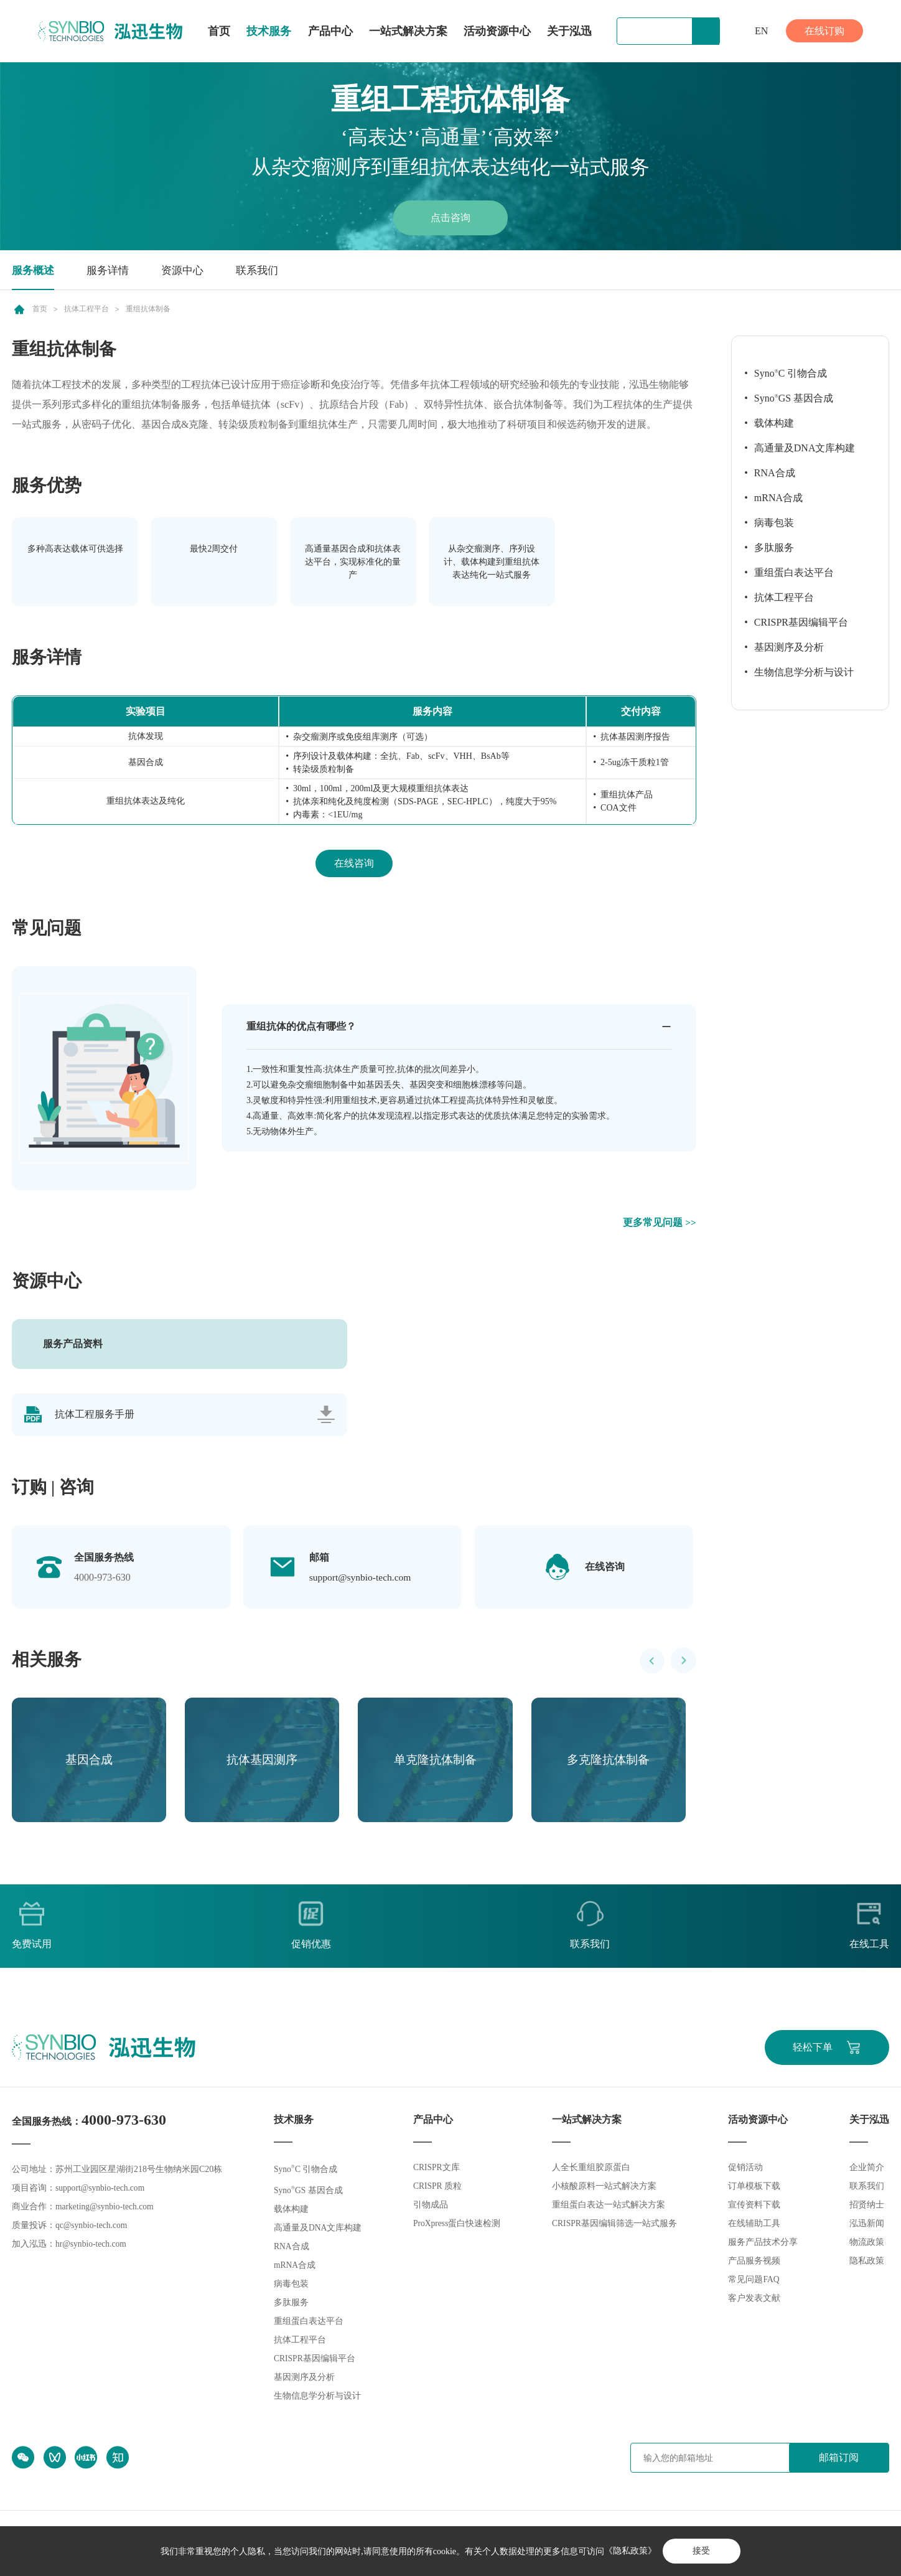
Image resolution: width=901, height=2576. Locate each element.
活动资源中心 (497, 31)
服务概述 (34, 270)
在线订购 (824, 31)
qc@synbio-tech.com (92, 2227)
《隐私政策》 (629, 2550)
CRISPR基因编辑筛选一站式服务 (615, 2225)
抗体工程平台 (86, 309)
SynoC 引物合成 (791, 373)
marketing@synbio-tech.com (106, 2209)
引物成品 (430, 2207)
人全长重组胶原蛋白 (591, 2169)
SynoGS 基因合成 (793, 398)
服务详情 (111, 270)
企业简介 (866, 2169)
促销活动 (746, 2169)
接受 (701, 2550)
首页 (219, 31)
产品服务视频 (755, 2263)
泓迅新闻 (866, 2225)
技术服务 (268, 31)
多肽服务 (774, 547)
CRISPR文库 (436, 2169)
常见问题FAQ (754, 2282)
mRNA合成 (778, 497)
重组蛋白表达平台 (794, 572)
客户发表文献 (755, 2300)
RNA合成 (774, 473)
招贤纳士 (866, 2207)
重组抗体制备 (148, 309)
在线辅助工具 (755, 2225)
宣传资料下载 (755, 2207)
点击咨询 (450, 217)
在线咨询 (354, 863)
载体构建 (774, 423)
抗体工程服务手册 (95, 1415)
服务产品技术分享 (763, 2244)
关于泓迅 (569, 31)
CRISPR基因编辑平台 (801, 622)
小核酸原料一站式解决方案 (604, 2188)
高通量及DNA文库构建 (805, 448)
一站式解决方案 (408, 31)
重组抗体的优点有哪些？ (301, 1026)
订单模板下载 (755, 2188)
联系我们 (265, 270)
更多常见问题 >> (659, 1222)
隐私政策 (866, 2263)
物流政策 (866, 2244)
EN (761, 31)
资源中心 (188, 270)
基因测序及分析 (789, 647)
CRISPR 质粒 (437, 2188)
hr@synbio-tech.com (91, 2246)
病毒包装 (774, 522)
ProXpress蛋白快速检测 (457, 2225)
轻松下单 (811, 2049)
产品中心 (330, 32)
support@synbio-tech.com (361, 1578)
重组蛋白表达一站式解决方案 (608, 2207)
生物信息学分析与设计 (804, 672)
